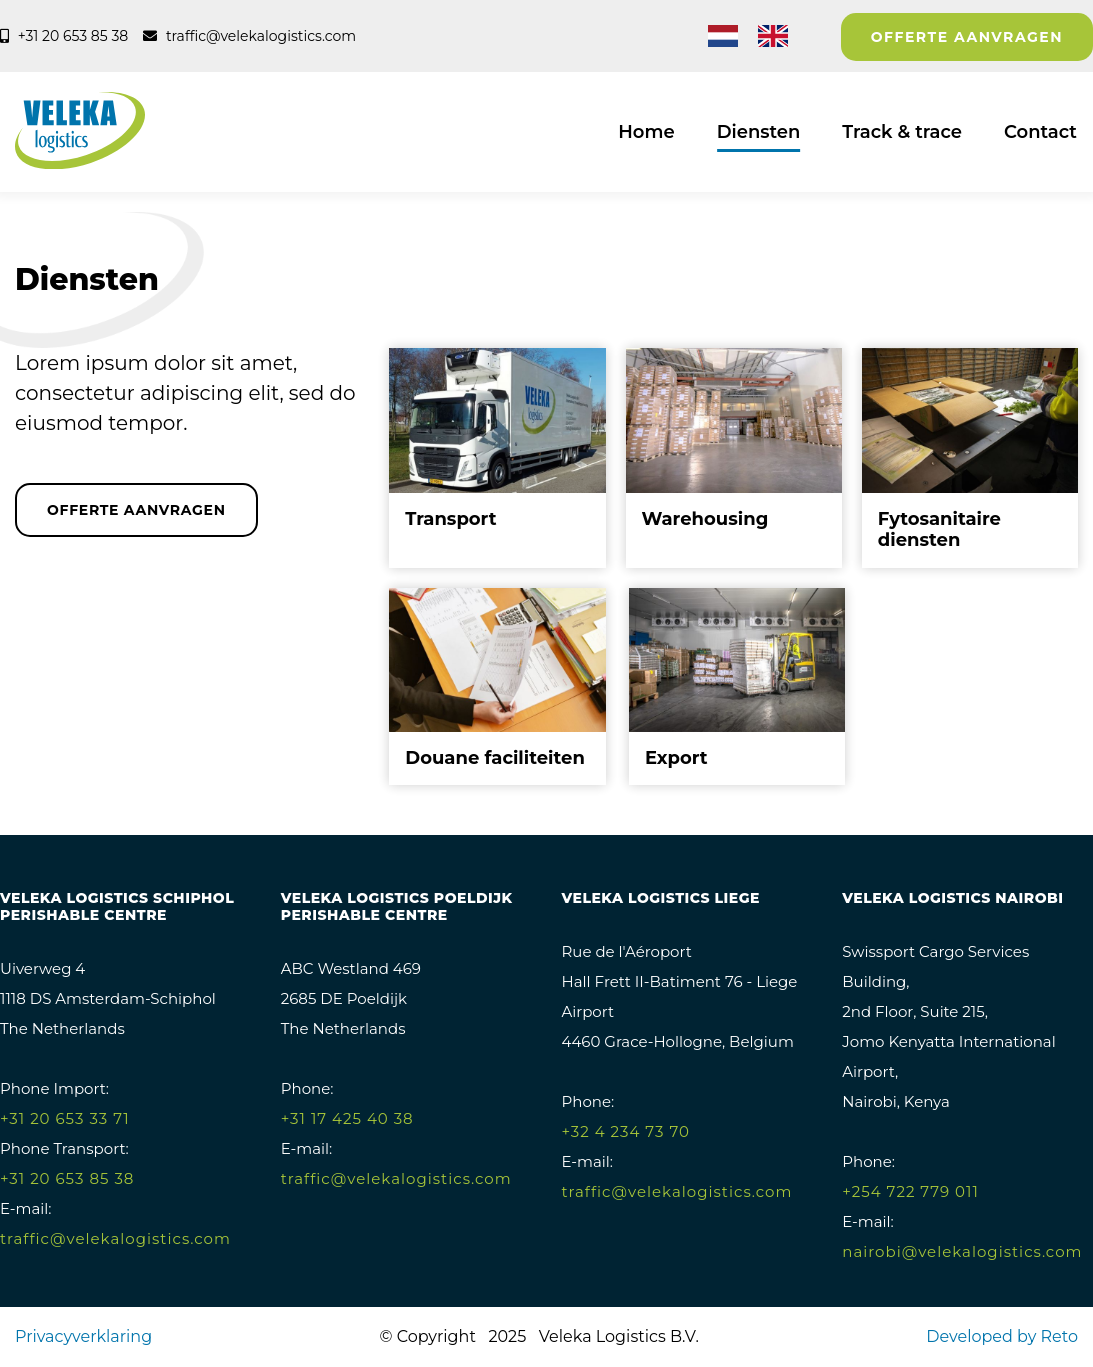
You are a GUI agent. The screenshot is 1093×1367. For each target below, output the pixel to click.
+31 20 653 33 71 (65, 1118)
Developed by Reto (1002, 1336)
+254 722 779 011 (910, 1191)
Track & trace (902, 132)
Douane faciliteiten (495, 758)
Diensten (759, 132)
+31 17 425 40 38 (347, 1118)
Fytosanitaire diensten (939, 530)
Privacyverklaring (83, 1336)
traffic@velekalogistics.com (115, 1238)
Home (646, 132)
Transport (450, 519)
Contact (1040, 132)
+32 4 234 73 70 (626, 1131)
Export (676, 758)
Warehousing (705, 519)
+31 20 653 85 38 (67, 1178)
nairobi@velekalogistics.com (962, 1251)
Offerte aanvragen (967, 37)
